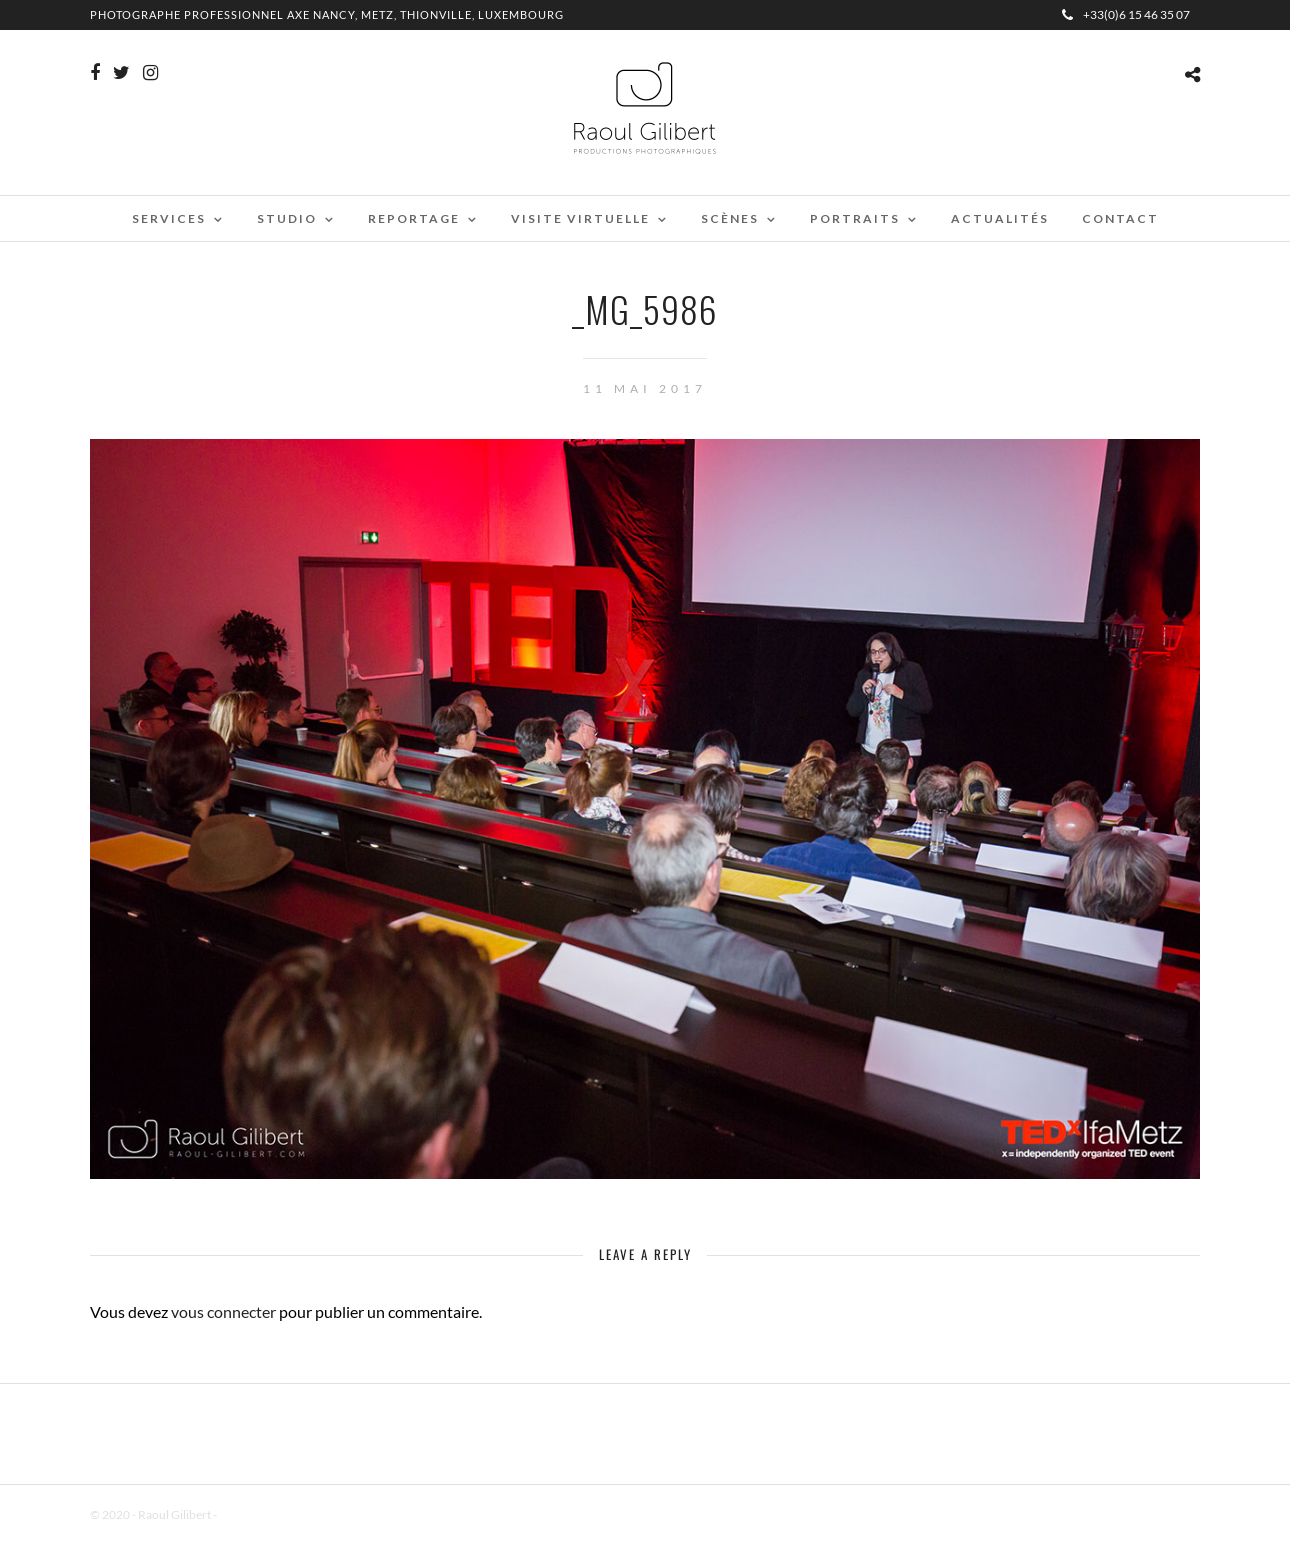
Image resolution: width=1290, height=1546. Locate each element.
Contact (1120, 218)
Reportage (414, 218)
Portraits (855, 218)
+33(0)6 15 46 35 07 (1126, 14)
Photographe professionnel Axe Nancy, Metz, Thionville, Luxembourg (327, 14)
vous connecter (223, 1311)
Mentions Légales (264, 1514)
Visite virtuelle (580, 218)
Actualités (1000, 218)
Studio (287, 218)
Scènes (730, 218)
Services (169, 218)
